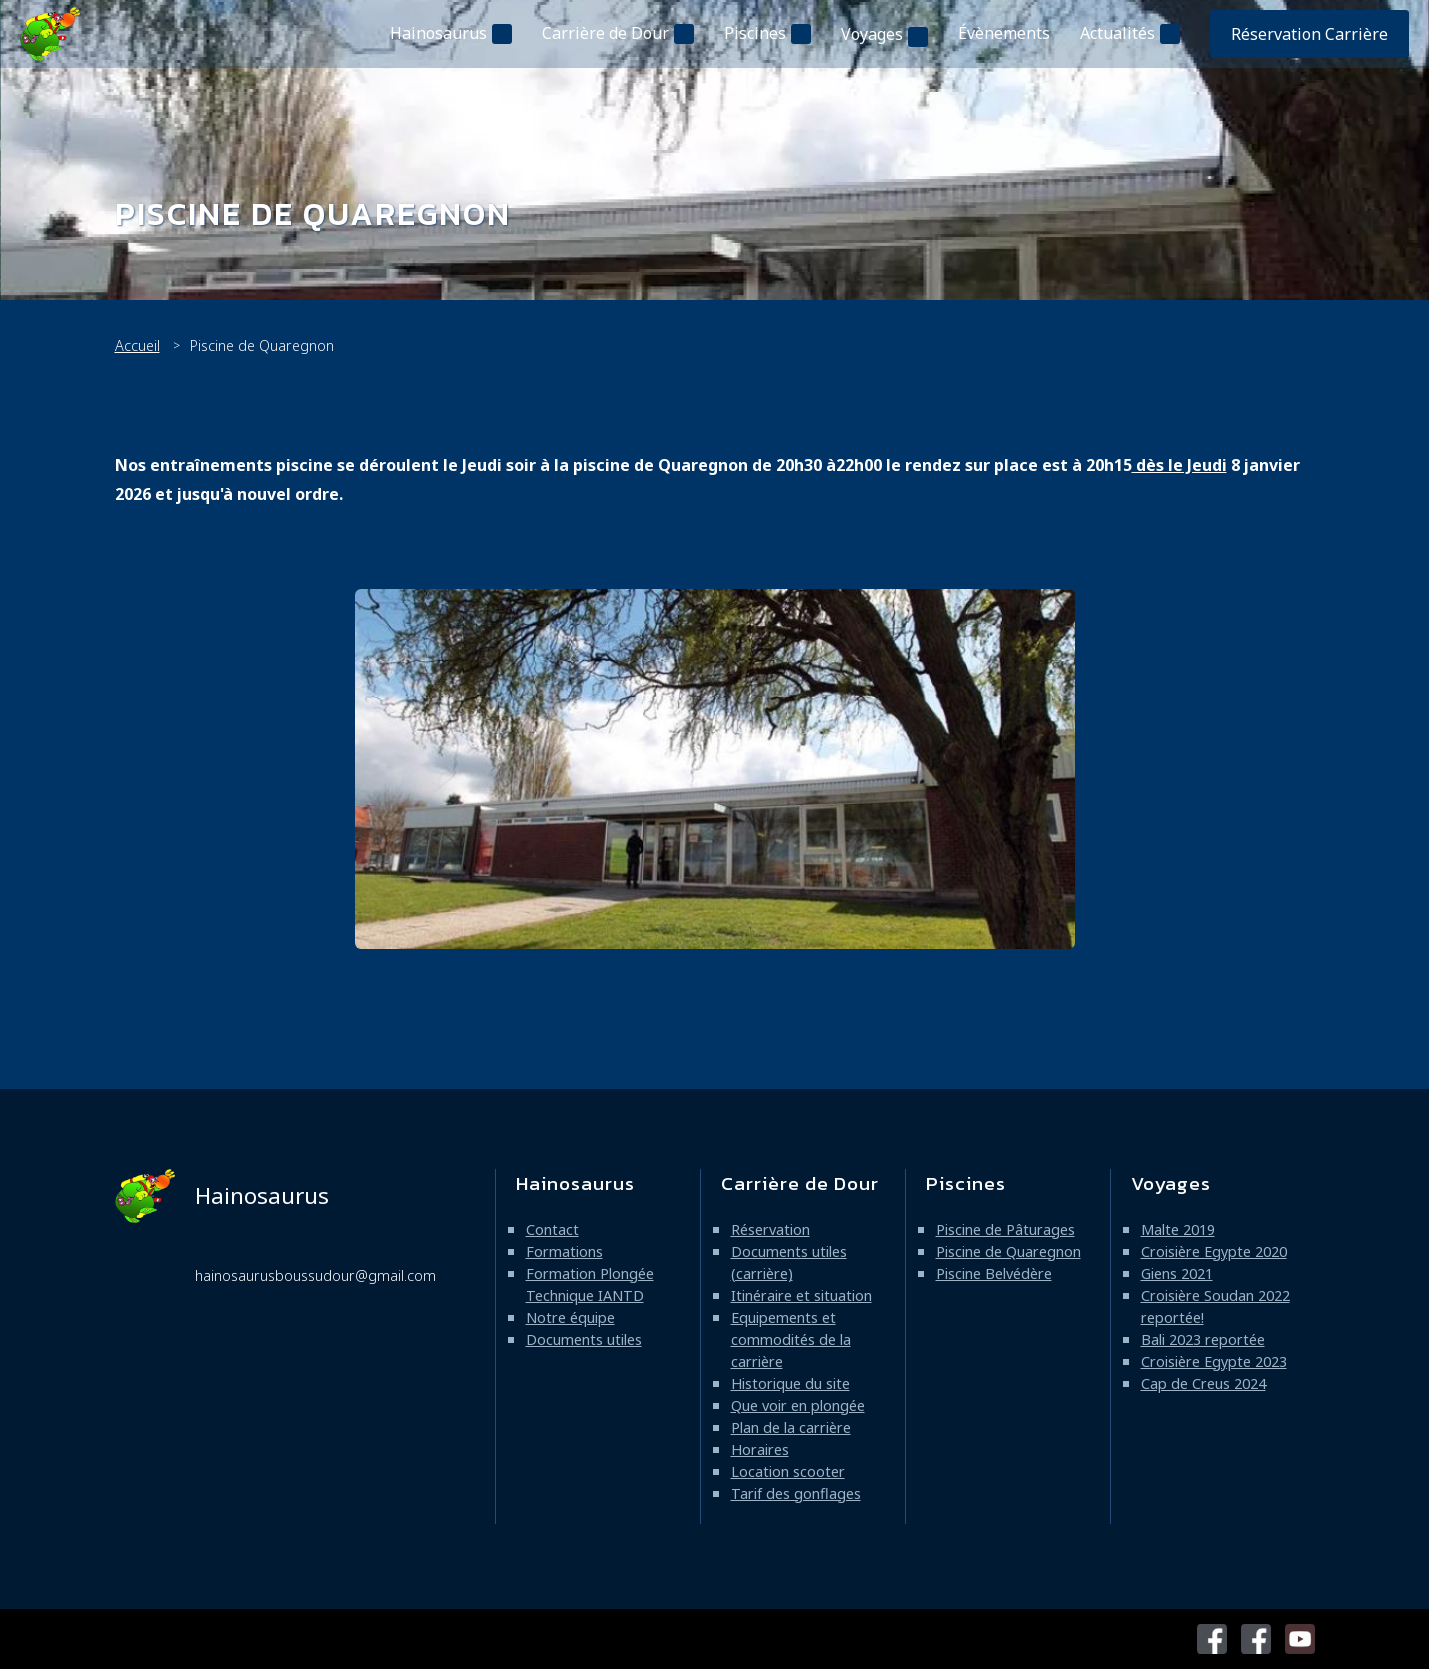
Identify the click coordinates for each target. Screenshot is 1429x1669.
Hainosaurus (438, 33)
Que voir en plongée (798, 1405)
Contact (552, 1229)
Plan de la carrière (791, 1427)
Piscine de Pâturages (1005, 1229)
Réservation (770, 1229)
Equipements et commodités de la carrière (791, 1339)
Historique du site (790, 1383)
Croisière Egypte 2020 (1214, 1251)
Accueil (137, 345)
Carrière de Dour (605, 33)
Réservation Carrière (1309, 34)
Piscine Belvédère (994, 1273)
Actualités (1117, 33)
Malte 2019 (1178, 1229)
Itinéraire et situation (801, 1295)
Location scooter (788, 1471)
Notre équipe (570, 1317)
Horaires (760, 1449)
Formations (564, 1251)
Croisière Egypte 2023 (1214, 1361)
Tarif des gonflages (796, 1493)
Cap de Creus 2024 (1203, 1383)
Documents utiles (584, 1339)
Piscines (755, 33)
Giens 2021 (1177, 1273)
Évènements (1004, 33)
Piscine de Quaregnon (1008, 1251)
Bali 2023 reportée (1203, 1339)
